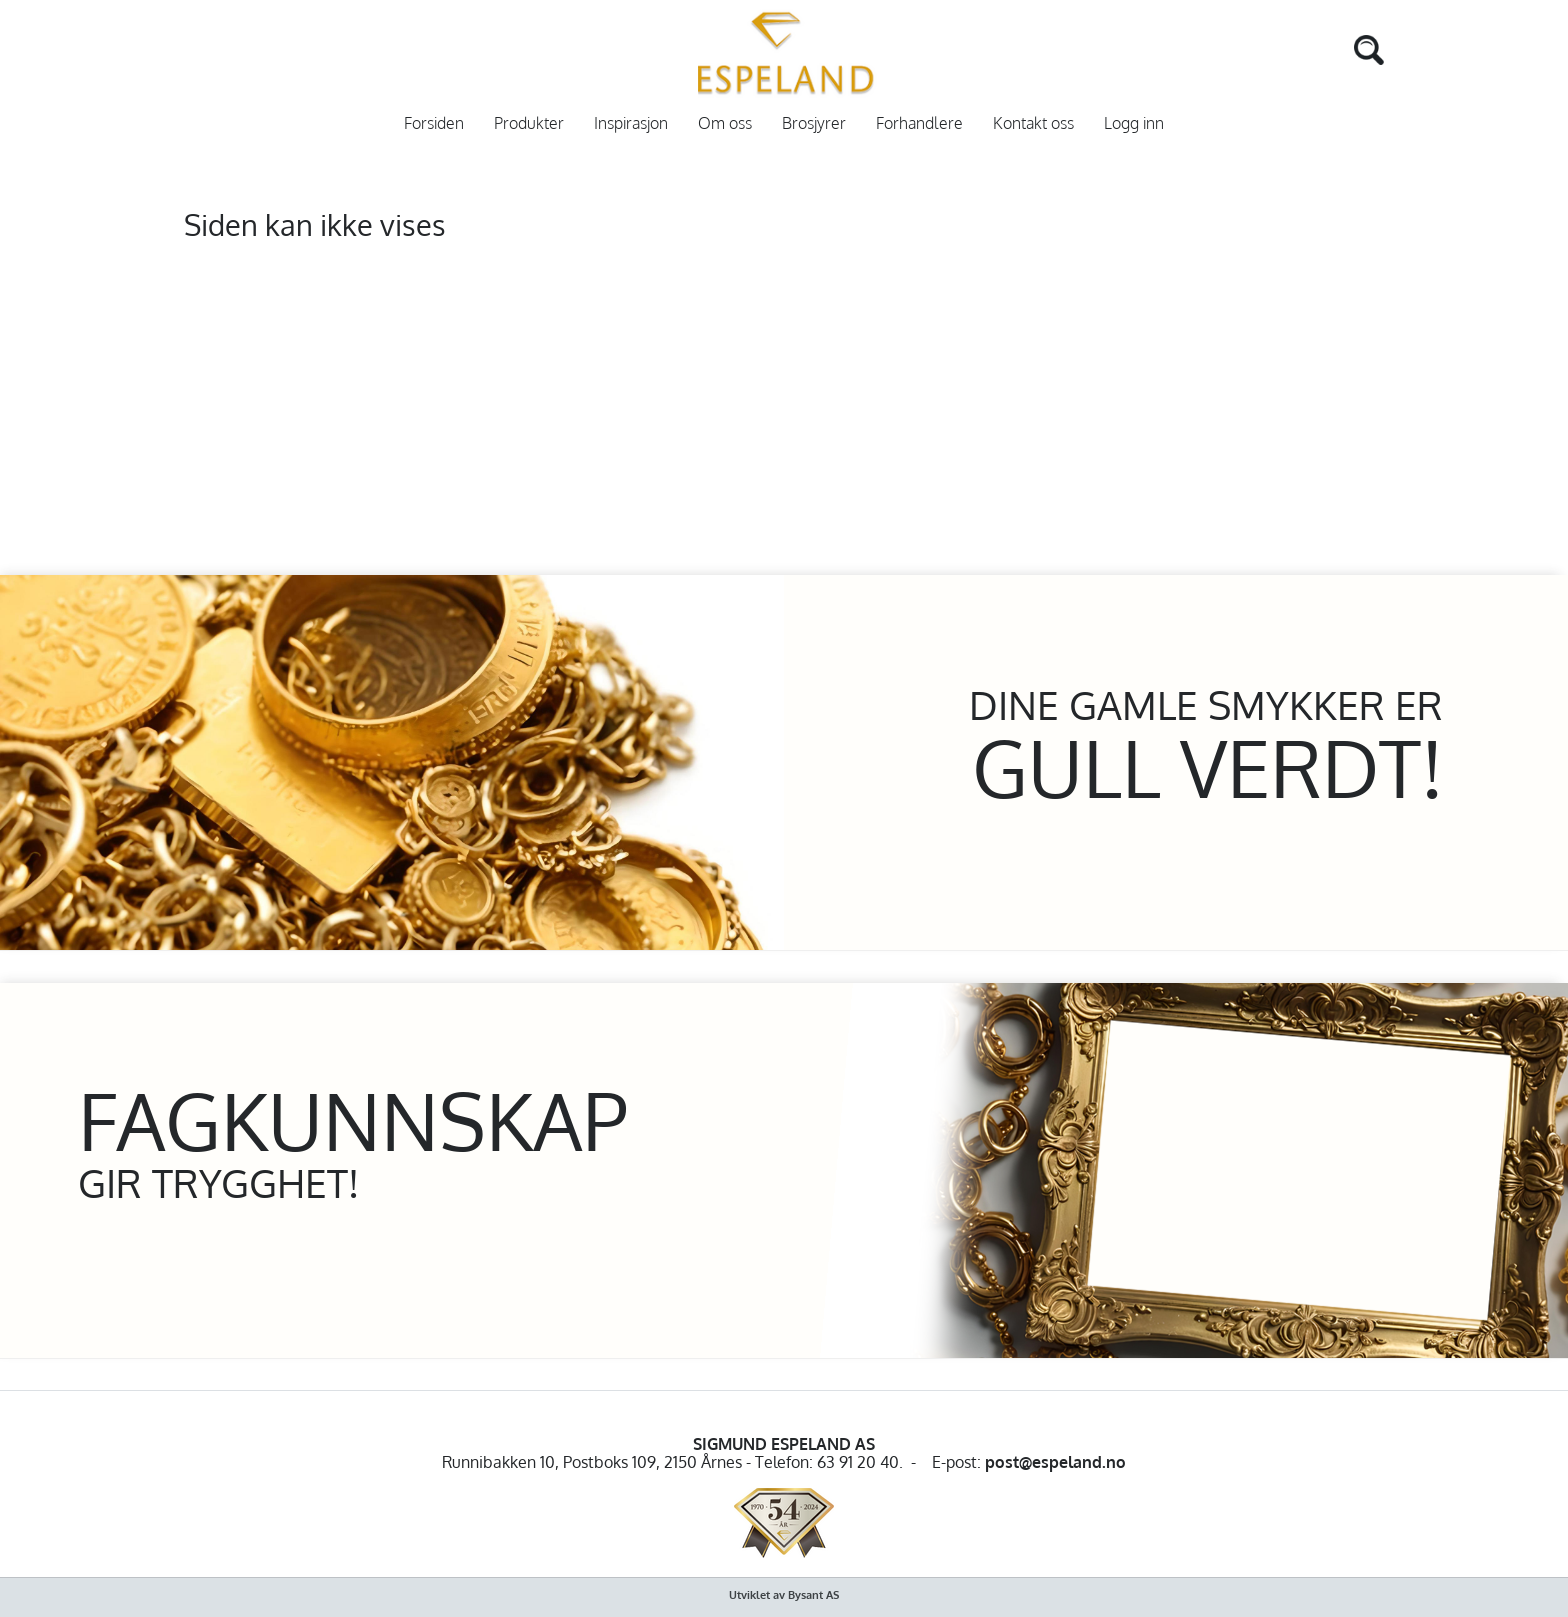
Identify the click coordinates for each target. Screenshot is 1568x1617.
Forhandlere (919, 124)
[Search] (1339, 48)
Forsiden (434, 124)
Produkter (529, 124)
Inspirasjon (631, 124)
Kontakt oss (1033, 124)
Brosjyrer (814, 124)
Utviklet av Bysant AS (784, 1594)
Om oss (725, 124)
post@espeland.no (1055, 1462)
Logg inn (1134, 124)
